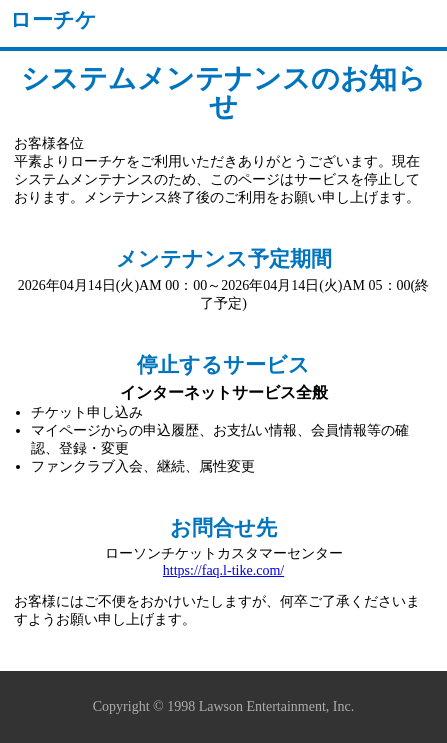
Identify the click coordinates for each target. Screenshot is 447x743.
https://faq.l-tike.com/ (223, 570)
